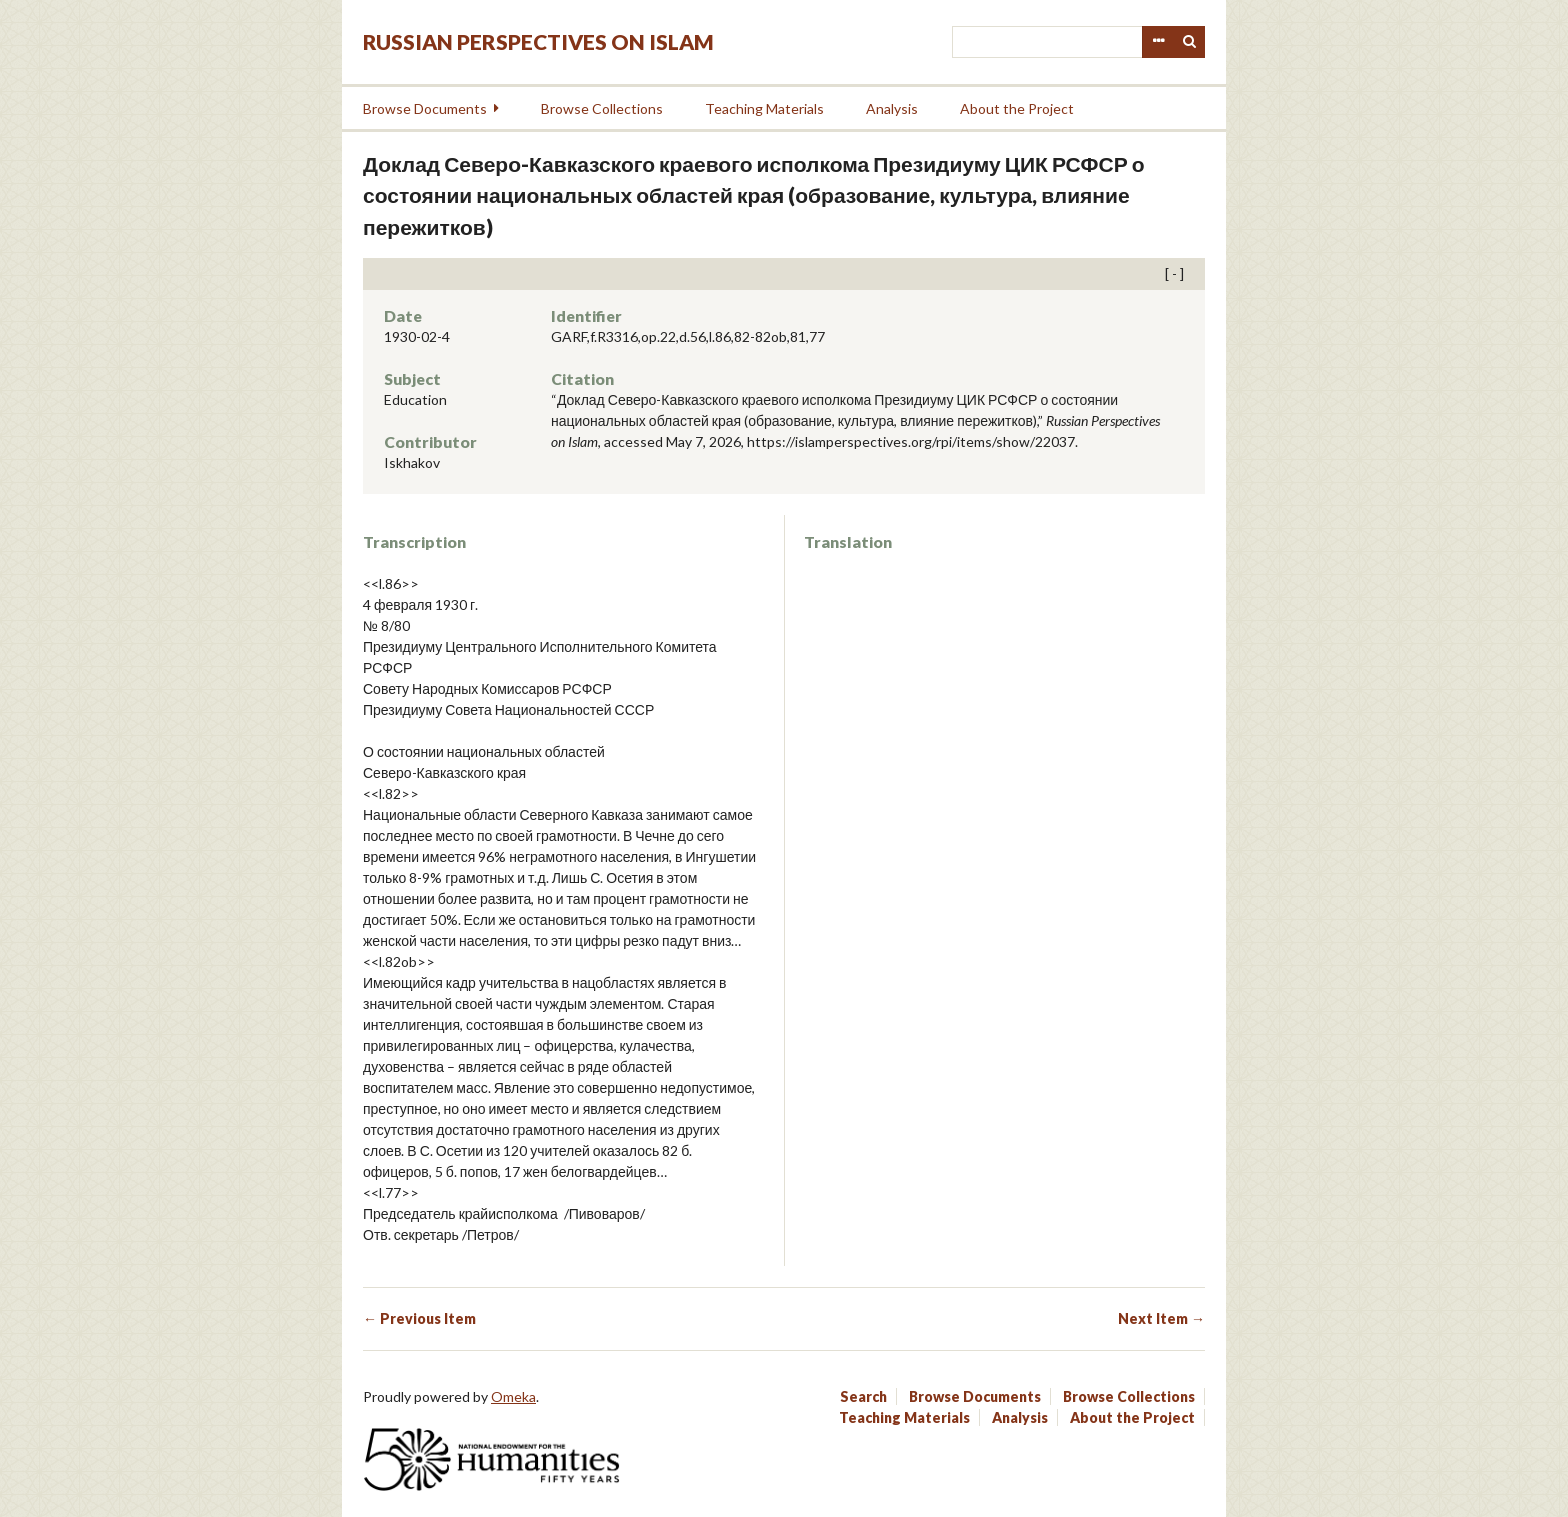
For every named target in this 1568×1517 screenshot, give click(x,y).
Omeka (513, 1396)
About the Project (1017, 108)
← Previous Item (419, 1318)
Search (1190, 42)
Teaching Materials (764, 108)
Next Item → (1161, 1318)
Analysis (892, 108)
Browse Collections (602, 108)
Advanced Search (1158, 42)
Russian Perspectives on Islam (538, 41)
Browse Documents (425, 108)
